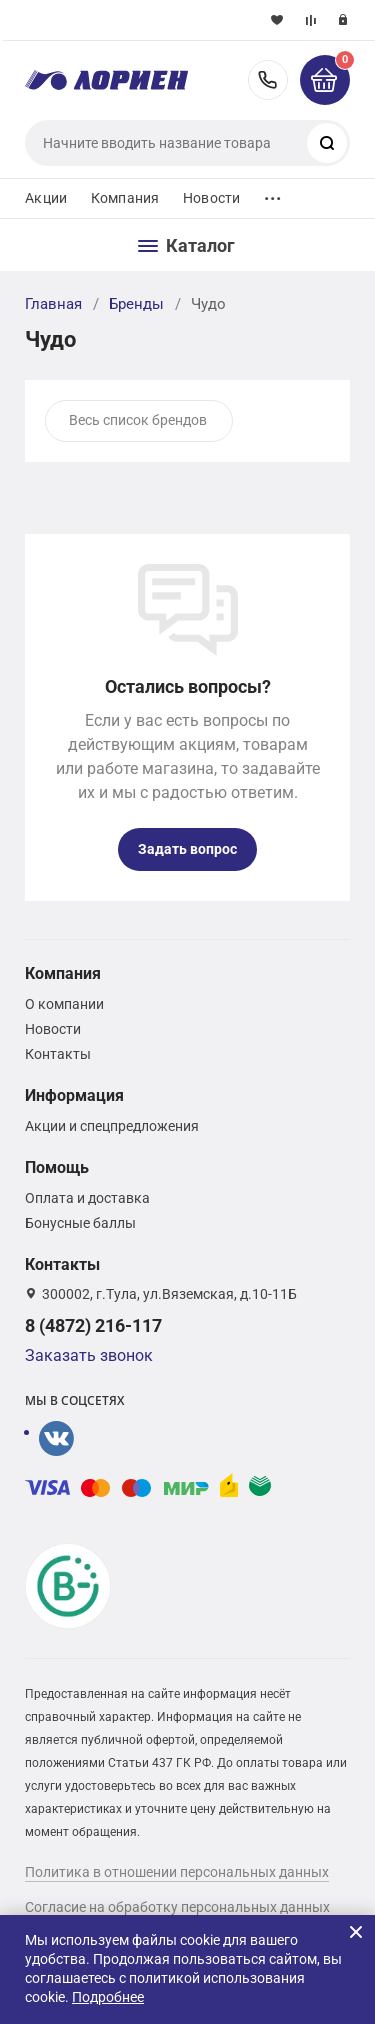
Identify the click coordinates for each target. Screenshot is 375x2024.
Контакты (58, 1054)
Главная (53, 304)
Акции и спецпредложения (112, 1126)
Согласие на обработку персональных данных (177, 1907)
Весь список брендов (138, 420)
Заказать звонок (89, 1355)
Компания (125, 198)
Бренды (136, 304)
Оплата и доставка (87, 1198)
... (273, 193)
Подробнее (108, 1997)
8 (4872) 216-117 (268, 80)
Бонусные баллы (80, 1223)
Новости (211, 198)
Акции (46, 198)
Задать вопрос (187, 849)
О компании (64, 1004)
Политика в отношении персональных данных (177, 1872)
